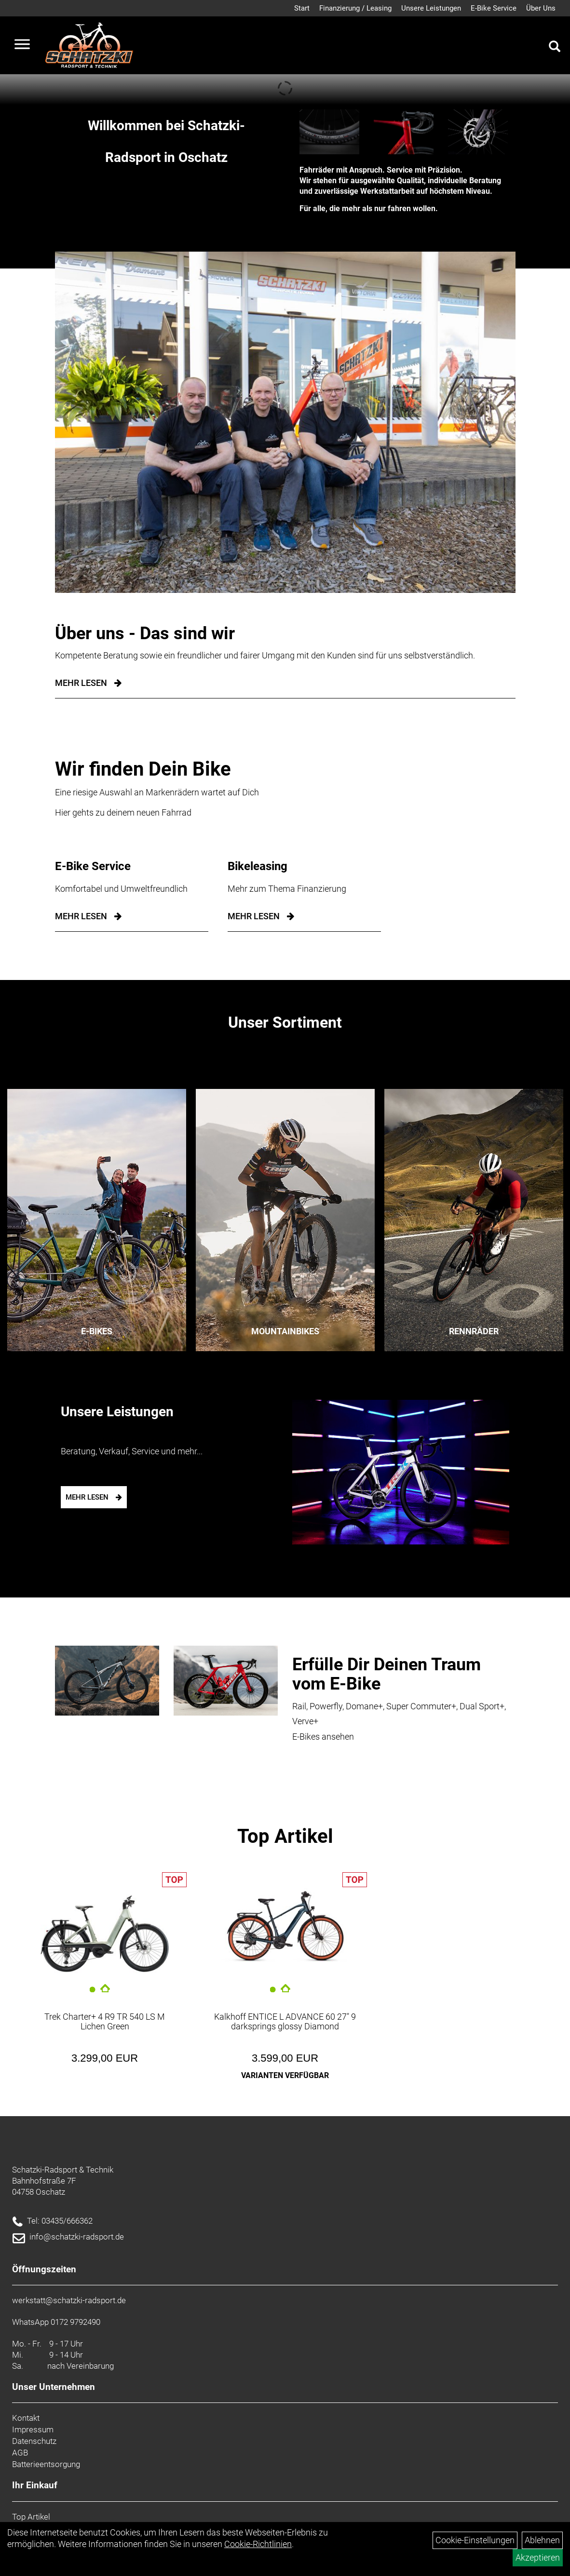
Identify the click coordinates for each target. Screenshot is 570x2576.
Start (302, 8)
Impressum (33, 2429)
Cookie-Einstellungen (475, 2540)
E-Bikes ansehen (323, 1736)
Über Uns (541, 8)
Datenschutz (34, 2441)
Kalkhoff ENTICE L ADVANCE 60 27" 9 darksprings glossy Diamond (285, 2021)
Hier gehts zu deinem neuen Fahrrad (123, 812)
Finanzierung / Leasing (355, 8)
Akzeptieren (538, 2557)
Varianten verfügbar (285, 2075)
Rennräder (474, 1331)
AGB (20, 2452)
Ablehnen (542, 2540)
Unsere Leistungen (431, 8)
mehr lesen (81, 916)
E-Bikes (96, 1331)
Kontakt (26, 2418)
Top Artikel (285, 1836)
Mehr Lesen (81, 683)
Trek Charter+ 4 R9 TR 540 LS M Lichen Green (104, 2021)
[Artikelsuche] (554, 47)
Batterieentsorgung (46, 2464)
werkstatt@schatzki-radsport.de (69, 2300)
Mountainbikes (285, 1331)
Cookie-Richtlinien (258, 2544)
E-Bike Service (493, 8)
